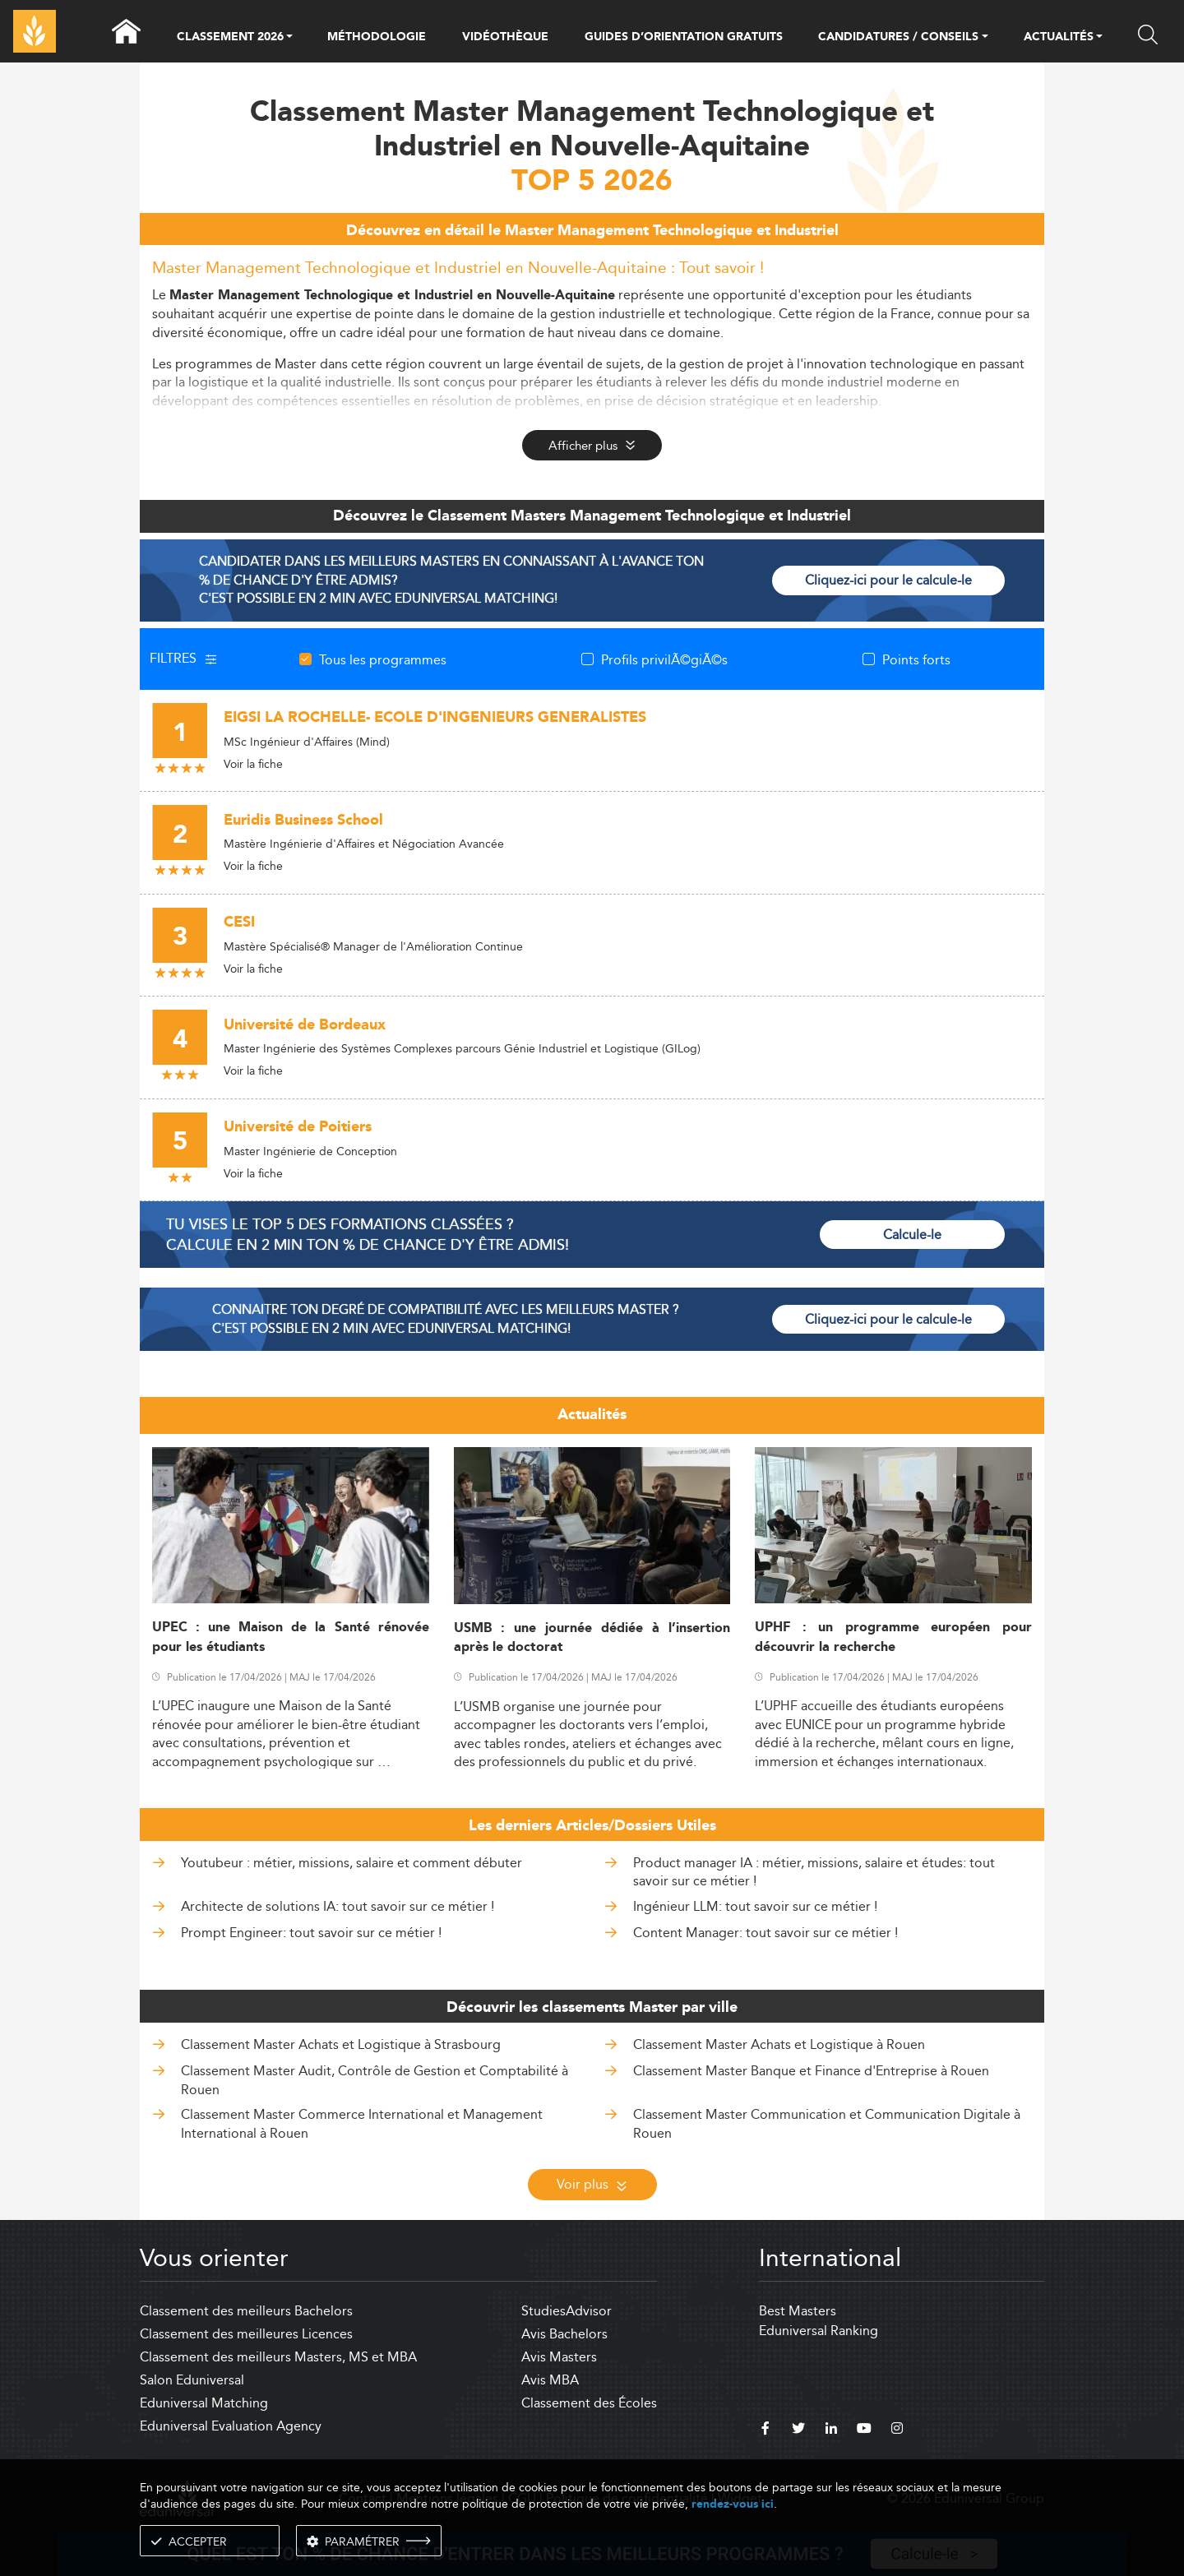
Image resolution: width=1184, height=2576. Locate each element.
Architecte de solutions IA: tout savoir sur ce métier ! (337, 1906)
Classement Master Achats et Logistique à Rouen (779, 2044)
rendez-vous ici (732, 2504)
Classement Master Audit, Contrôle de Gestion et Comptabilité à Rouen (374, 2079)
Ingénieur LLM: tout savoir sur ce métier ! (755, 1906)
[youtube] (864, 2430)
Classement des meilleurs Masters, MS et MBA (278, 2357)
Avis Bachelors (564, 2334)
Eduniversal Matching (204, 2403)
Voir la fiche (253, 764)
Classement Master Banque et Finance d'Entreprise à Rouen (811, 2070)
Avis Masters (559, 2357)
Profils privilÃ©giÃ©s (664, 659)
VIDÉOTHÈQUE (505, 37)
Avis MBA (550, 2380)
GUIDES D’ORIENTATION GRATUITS (684, 37)
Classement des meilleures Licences (246, 2334)
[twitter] (798, 2430)
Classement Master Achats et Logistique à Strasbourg (341, 2044)
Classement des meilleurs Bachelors (246, 2311)
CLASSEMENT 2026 (230, 38)
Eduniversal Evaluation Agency (230, 2426)
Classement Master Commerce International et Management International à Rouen (362, 2123)
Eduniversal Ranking (818, 2330)
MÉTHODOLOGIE (376, 37)
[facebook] (765, 2430)
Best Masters (797, 2311)
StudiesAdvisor (566, 2311)
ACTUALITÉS (1059, 38)
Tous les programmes (382, 659)
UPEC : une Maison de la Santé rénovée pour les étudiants (290, 1637)
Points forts (916, 659)
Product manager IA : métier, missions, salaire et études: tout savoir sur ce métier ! (814, 1871)
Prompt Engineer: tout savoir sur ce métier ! (311, 1932)
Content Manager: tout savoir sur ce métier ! (765, 1932)
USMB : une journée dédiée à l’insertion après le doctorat (592, 1638)
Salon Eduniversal (192, 2380)
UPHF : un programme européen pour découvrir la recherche (893, 1637)
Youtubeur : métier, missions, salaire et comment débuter (351, 1862)
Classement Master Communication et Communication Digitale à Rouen (826, 2123)
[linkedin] (831, 2430)
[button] (289, 38)
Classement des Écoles (589, 2403)
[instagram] (897, 2430)
